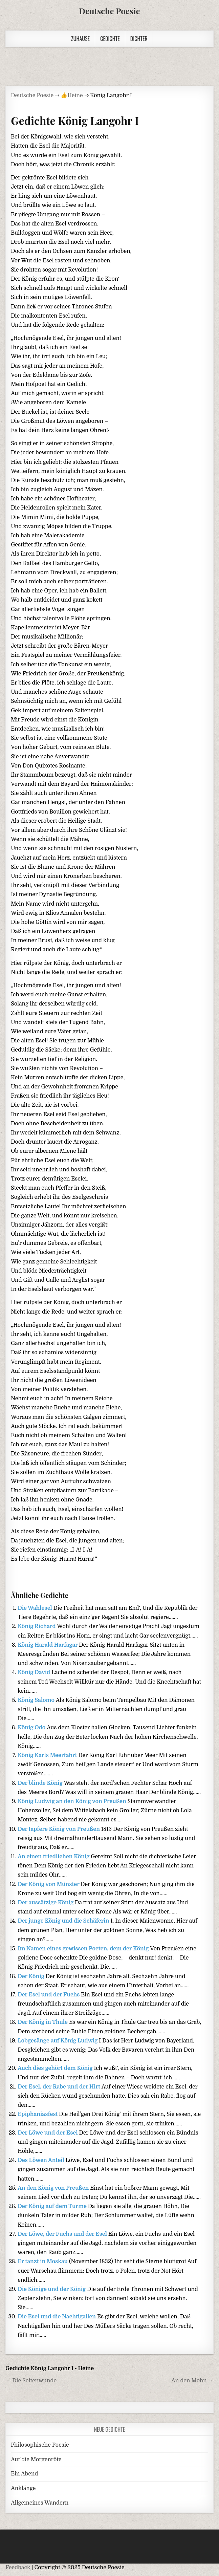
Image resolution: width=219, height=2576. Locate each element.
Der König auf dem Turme (53, 2206)
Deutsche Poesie (109, 10)
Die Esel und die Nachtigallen (57, 2317)
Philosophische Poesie (40, 2445)
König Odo (32, 1728)
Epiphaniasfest (38, 2114)
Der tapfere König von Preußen (59, 1829)
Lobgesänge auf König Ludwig (58, 2041)
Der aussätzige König (46, 1903)
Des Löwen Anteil (41, 2160)
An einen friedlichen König (54, 1857)
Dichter (139, 39)
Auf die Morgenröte (36, 2459)
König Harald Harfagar (48, 1645)
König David (34, 1672)
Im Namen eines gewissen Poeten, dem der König (84, 1949)
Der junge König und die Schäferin (64, 1921)
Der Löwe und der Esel (48, 2133)
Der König (31, 1976)
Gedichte (110, 39)
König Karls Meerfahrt (48, 1755)
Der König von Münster (49, 1884)
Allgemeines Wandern (39, 2503)
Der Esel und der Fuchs (49, 1995)
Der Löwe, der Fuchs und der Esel (63, 2234)
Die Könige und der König (52, 2289)
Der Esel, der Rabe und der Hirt (59, 2087)
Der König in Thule (43, 2022)
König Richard (37, 1626)
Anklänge (23, 2488)
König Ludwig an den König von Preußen (72, 1801)
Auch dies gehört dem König (56, 2068)
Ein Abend (24, 2474)
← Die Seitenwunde (31, 2381)
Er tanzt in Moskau (43, 2261)
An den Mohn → (192, 2381)
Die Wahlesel (35, 1608)
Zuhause (80, 39)
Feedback (17, 2567)
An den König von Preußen (54, 2188)
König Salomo (37, 1700)
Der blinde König (41, 1783)
